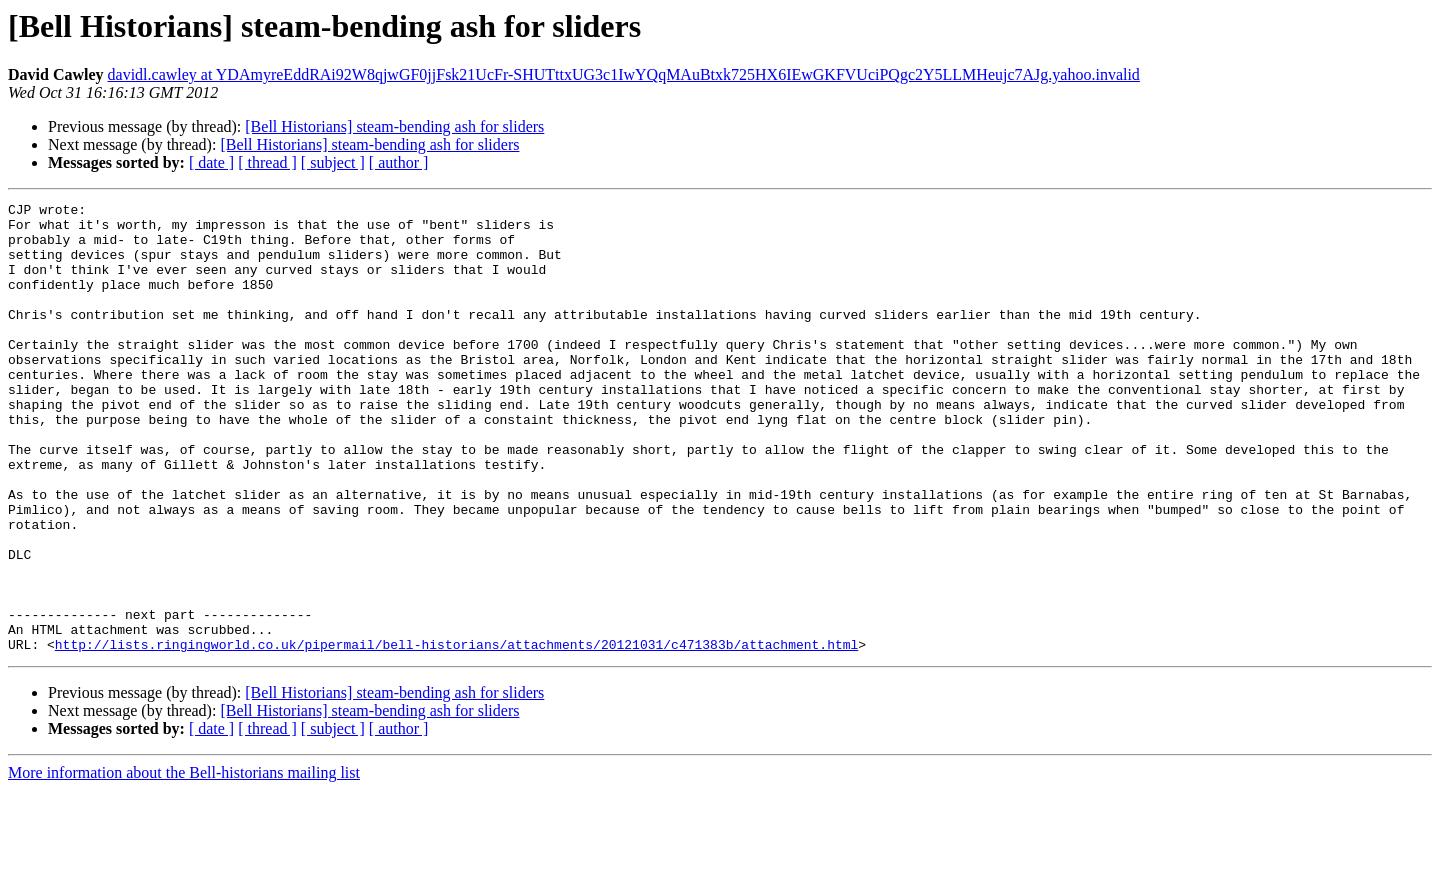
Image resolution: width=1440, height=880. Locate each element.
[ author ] (399, 162)
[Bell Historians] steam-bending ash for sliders (394, 126)
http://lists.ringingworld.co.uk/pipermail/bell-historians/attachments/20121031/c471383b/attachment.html (456, 734)
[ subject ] (333, 162)
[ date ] (211, 162)
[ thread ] (267, 162)
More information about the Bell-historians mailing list (184, 862)
